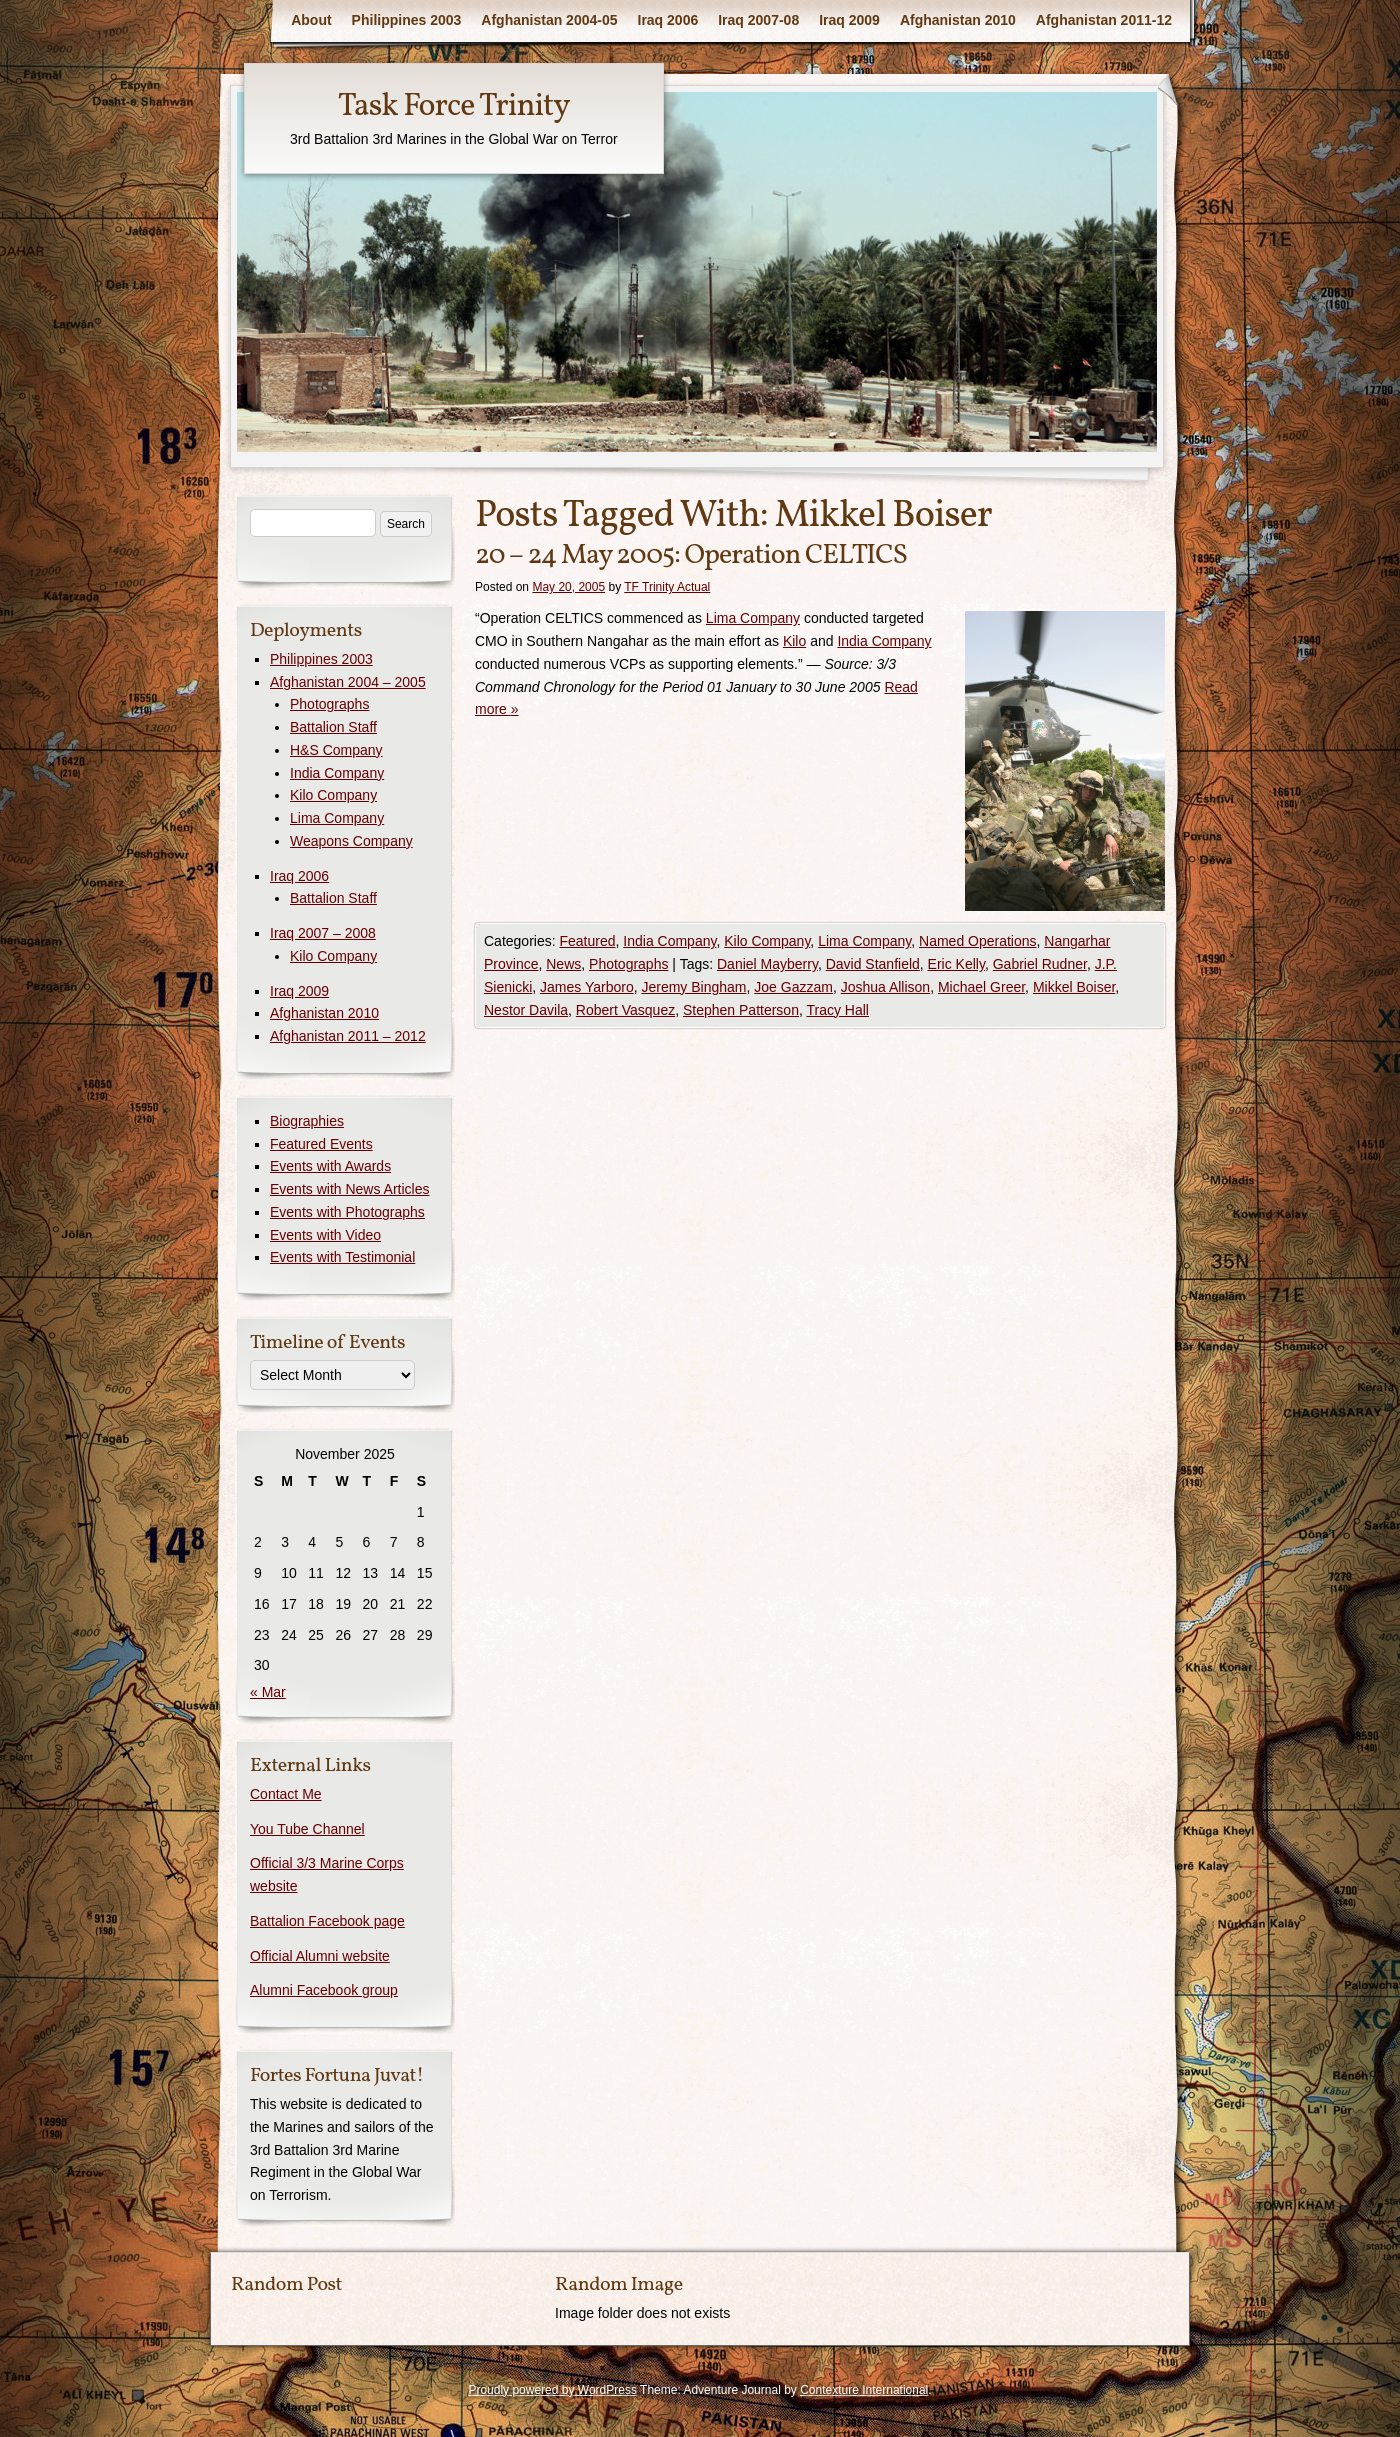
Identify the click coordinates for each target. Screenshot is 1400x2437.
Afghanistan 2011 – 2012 (348, 1036)
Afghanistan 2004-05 (549, 20)
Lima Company (753, 618)
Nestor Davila (526, 1010)
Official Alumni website (320, 1956)
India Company (884, 641)
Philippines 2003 (407, 20)
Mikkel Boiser (1074, 987)
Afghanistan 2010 (958, 20)
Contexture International (864, 2390)
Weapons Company (351, 841)
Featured (587, 941)
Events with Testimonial (342, 1257)
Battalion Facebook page (327, 1921)
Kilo (794, 641)
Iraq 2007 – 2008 (323, 933)
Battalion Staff (333, 727)
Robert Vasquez (625, 1010)
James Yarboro (587, 987)
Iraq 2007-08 (758, 20)
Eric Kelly (956, 964)
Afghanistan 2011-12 (1104, 20)
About (311, 20)
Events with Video (325, 1235)
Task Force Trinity (454, 107)
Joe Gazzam (793, 987)
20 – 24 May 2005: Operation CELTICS (691, 555)
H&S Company (336, 750)
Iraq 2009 (849, 20)
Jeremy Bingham (693, 987)
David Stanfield (873, 964)
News (563, 964)
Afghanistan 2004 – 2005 (348, 682)
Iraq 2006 (668, 20)
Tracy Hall (837, 1010)
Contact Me (286, 1794)
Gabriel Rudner (1040, 964)
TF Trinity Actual (667, 587)
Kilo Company (767, 941)
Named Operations (978, 941)
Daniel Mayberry (767, 964)
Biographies (307, 1121)
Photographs (628, 964)
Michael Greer (981, 987)
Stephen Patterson (741, 1010)
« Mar (268, 1692)
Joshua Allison (886, 987)
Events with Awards (330, 1166)
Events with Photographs (347, 1212)
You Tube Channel (307, 1829)
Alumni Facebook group (324, 1990)
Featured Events (321, 1144)
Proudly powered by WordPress (552, 2390)
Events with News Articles (350, 1189)
